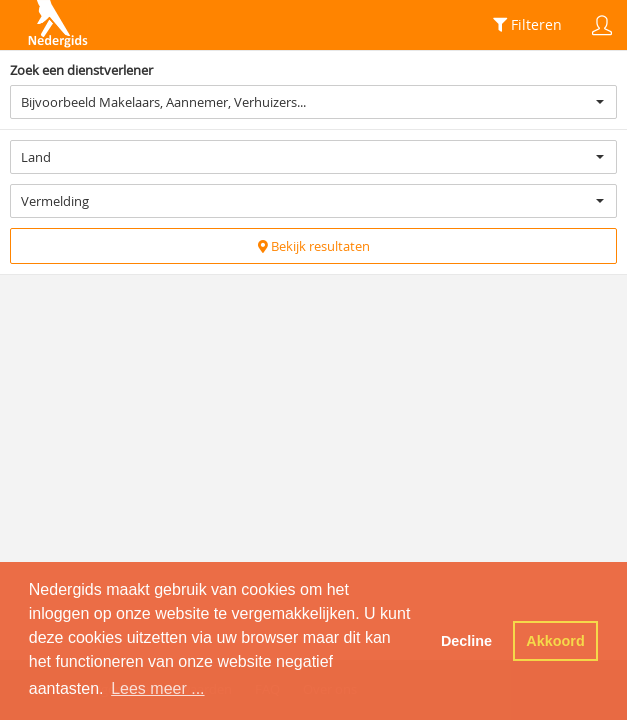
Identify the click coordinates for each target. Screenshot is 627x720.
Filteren (527, 24)
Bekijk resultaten (314, 246)
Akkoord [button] (555, 641)
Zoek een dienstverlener (81, 70)
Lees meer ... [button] (157, 688)
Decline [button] (466, 641)
